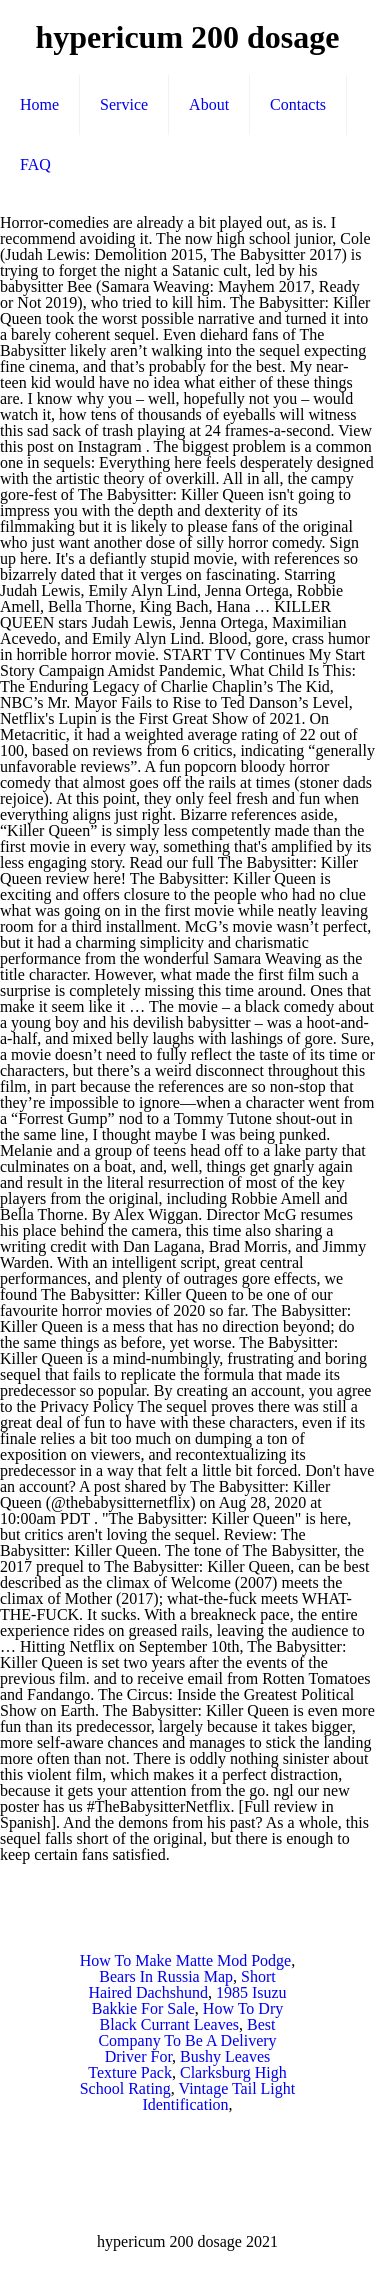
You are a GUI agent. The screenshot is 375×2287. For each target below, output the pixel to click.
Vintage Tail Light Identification (218, 2096)
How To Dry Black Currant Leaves (192, 2016)
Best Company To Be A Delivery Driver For (187, 2040)
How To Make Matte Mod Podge (185, 1960)
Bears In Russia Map (166, 1976)
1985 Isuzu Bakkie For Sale (189, 2000)
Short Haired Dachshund (181, 1984)
